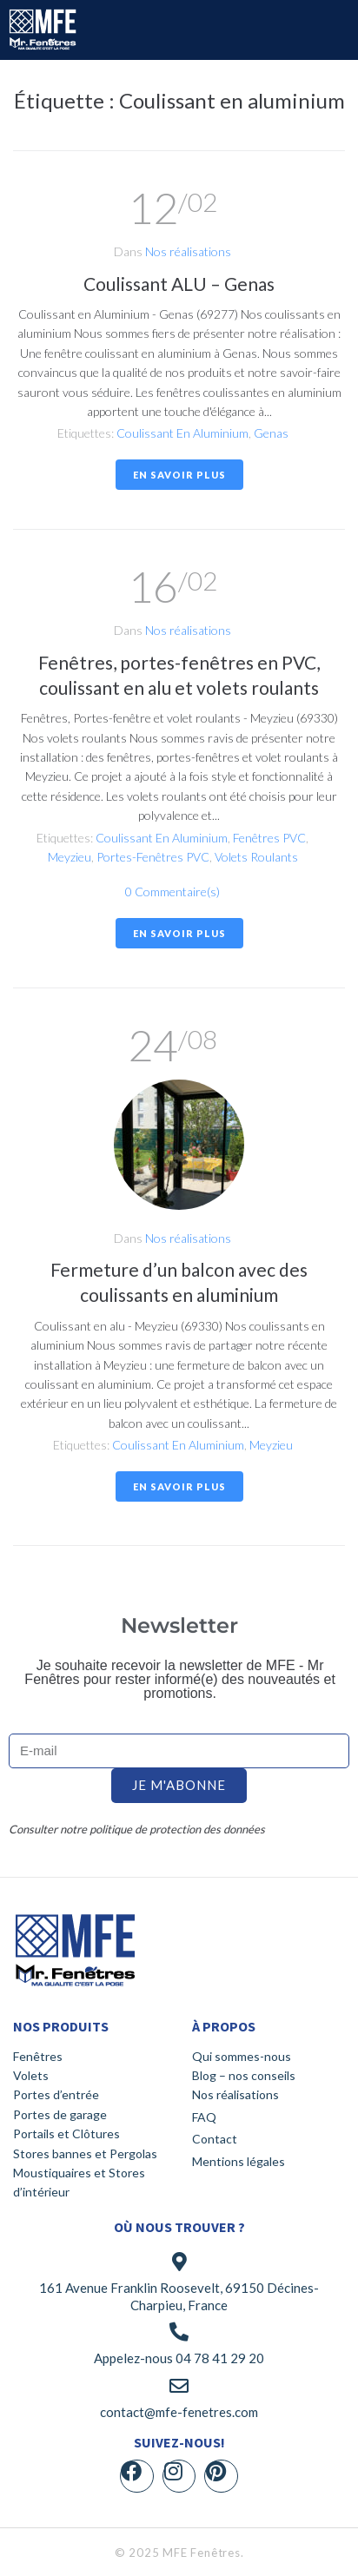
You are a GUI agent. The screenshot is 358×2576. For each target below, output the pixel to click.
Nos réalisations (188, 251)
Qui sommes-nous (241, 2056)
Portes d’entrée (56, 2094)
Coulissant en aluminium (182, 433)
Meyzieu (69, 856)
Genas (271, 433)
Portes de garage (60, 2114)
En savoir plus (179, 474)
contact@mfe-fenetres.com (179, 2412)
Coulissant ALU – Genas (179, 283)
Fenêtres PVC (269, 837)
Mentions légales (238, 2161)
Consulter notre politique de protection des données (137, 1829)
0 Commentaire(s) (172, 891)
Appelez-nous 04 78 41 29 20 (179, 2358)
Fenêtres (38, 2056)
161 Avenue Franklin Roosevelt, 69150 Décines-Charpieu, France (179, 2296)
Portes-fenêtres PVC (152, 856)
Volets (31, 2075)
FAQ (204, 2117)
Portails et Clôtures (66, 2133)
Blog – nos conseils (243, 2075)
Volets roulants (256, 856)
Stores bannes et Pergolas (85, 2153)
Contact (214, 2138)
